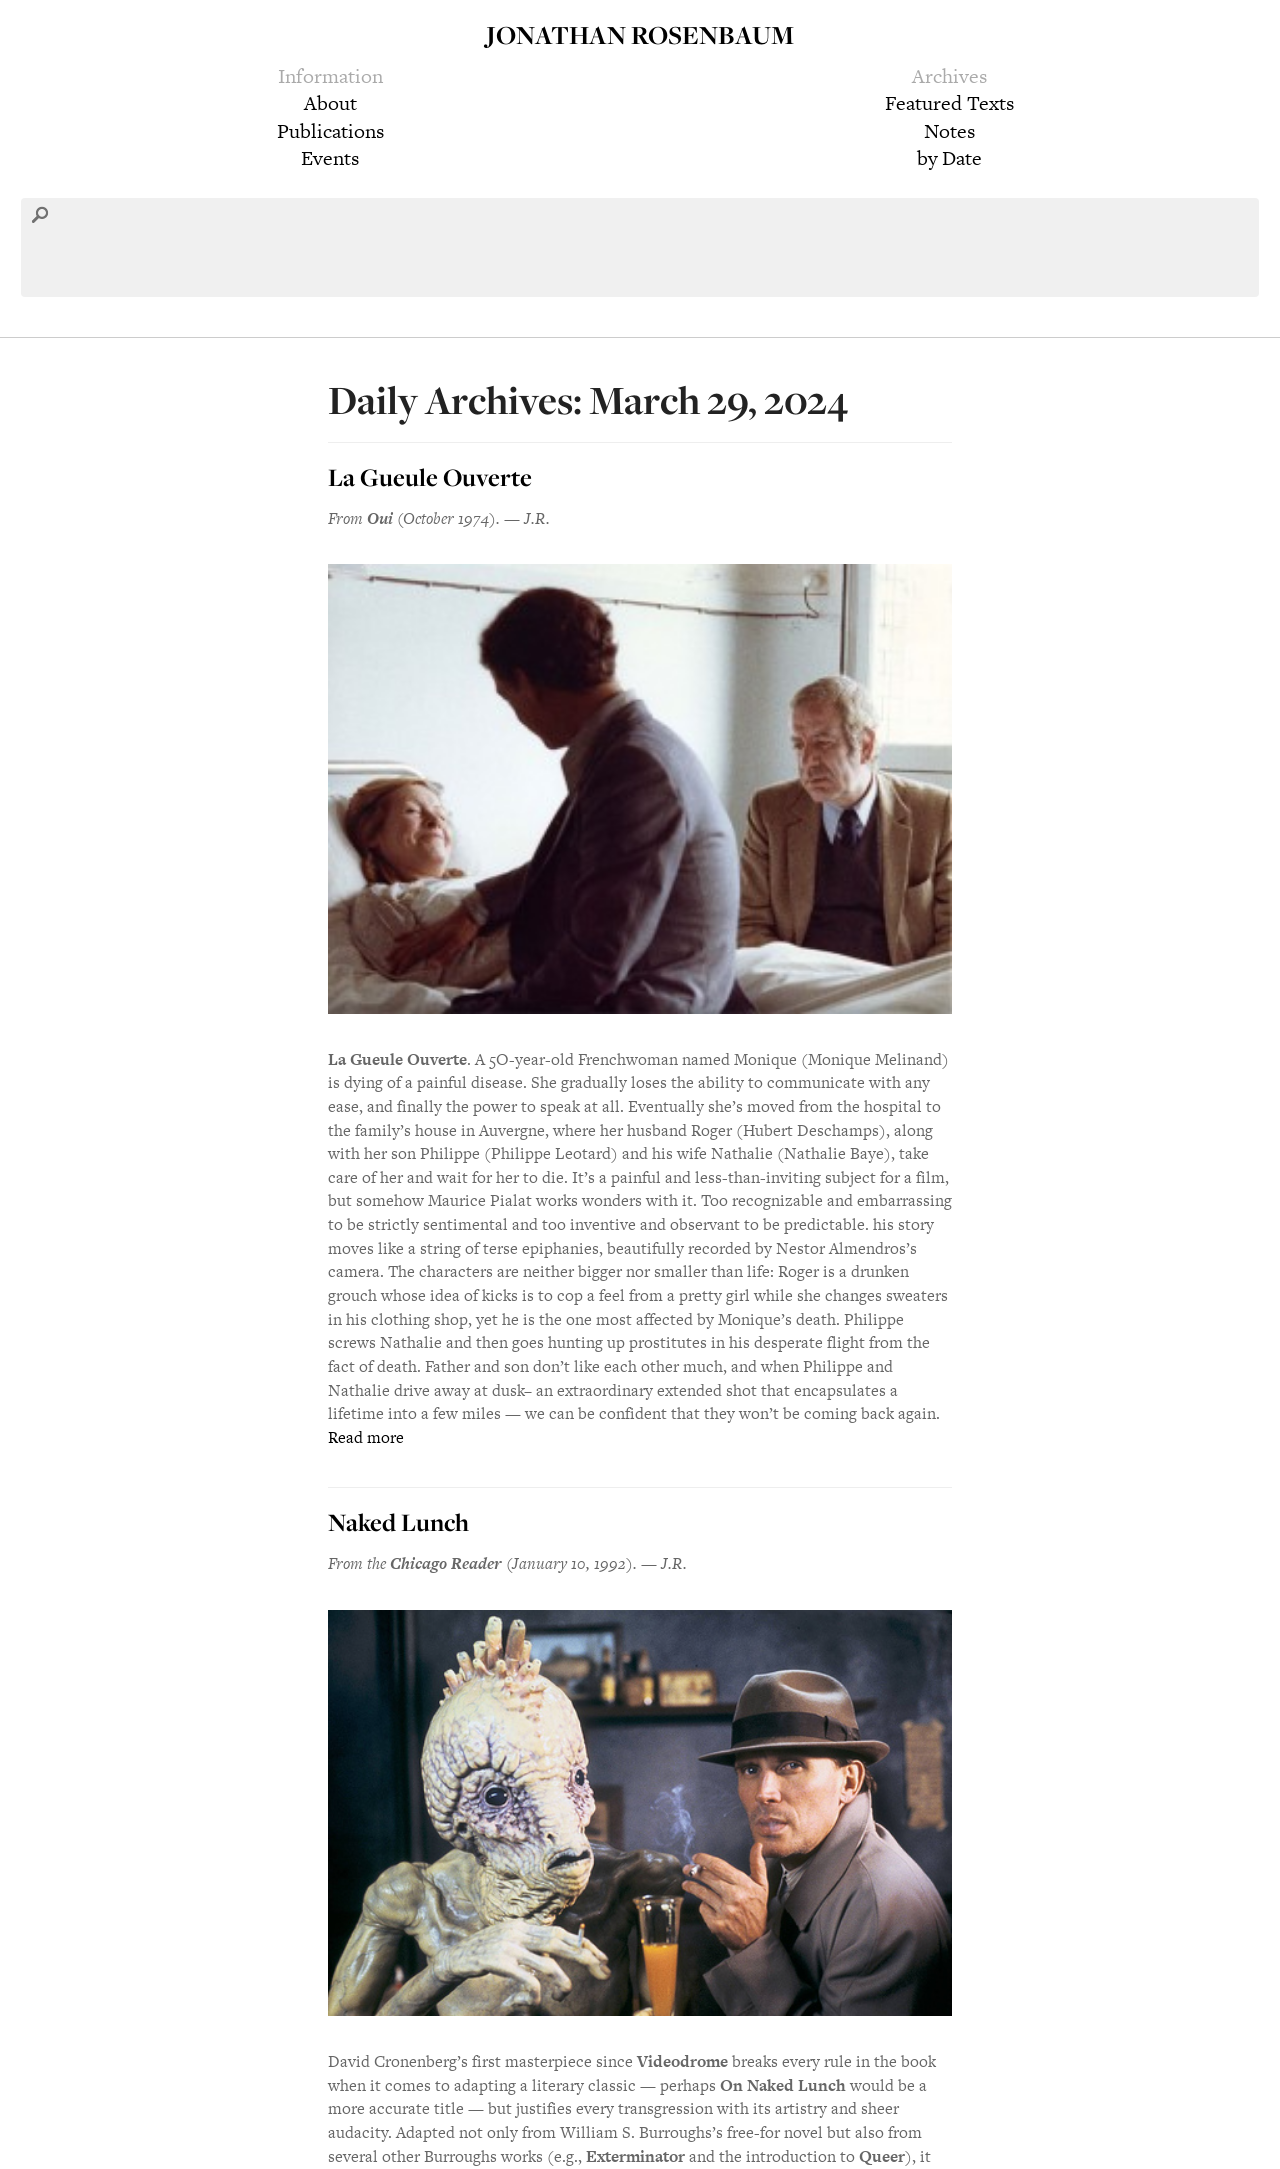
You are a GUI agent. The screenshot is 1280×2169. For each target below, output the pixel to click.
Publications (330, 131)
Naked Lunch (398, 1522)
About (330, 103)
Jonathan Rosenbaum (640, 34)
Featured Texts (949, 103)
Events (330, 158)
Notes (949, 131)
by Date (949, 158)
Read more (366, 1437)
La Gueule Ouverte (430, 477)
